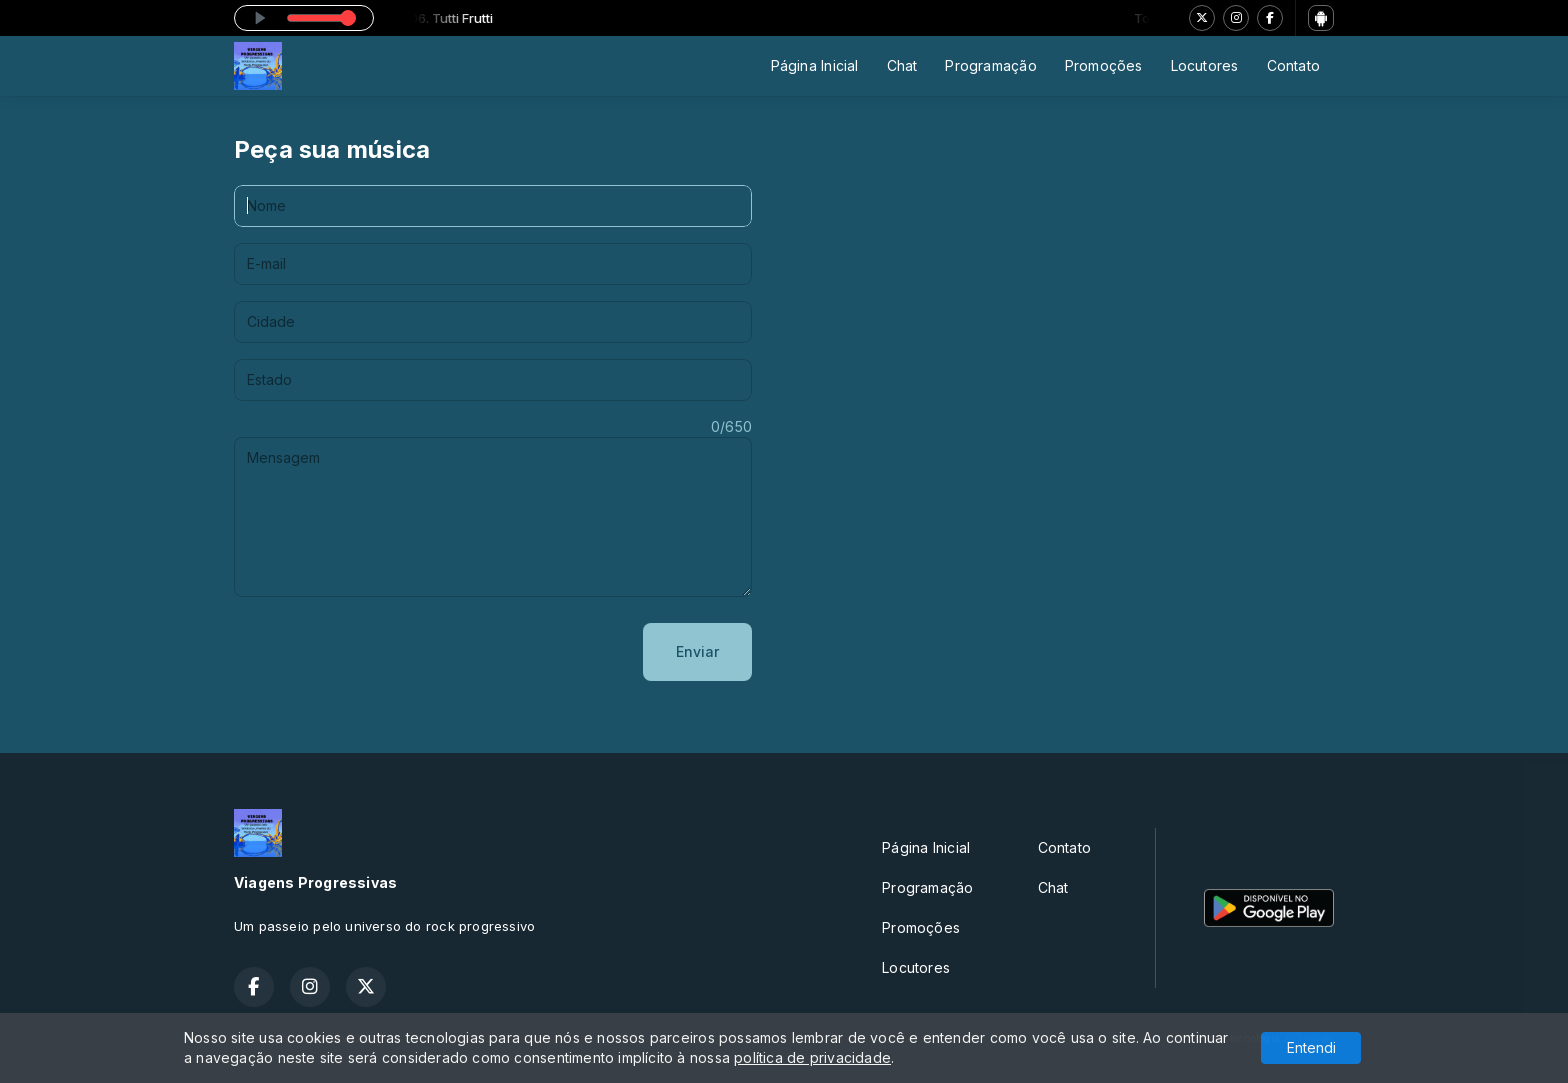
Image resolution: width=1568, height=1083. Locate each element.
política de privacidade (812, 1057)
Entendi (1311, 1047)
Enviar (697, 651)
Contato (1293, 65)
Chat (902, 65)
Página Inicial (815, 65)
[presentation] (386, 652)
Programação (990, 65)
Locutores (1205, 65)
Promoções (1104, 65)
